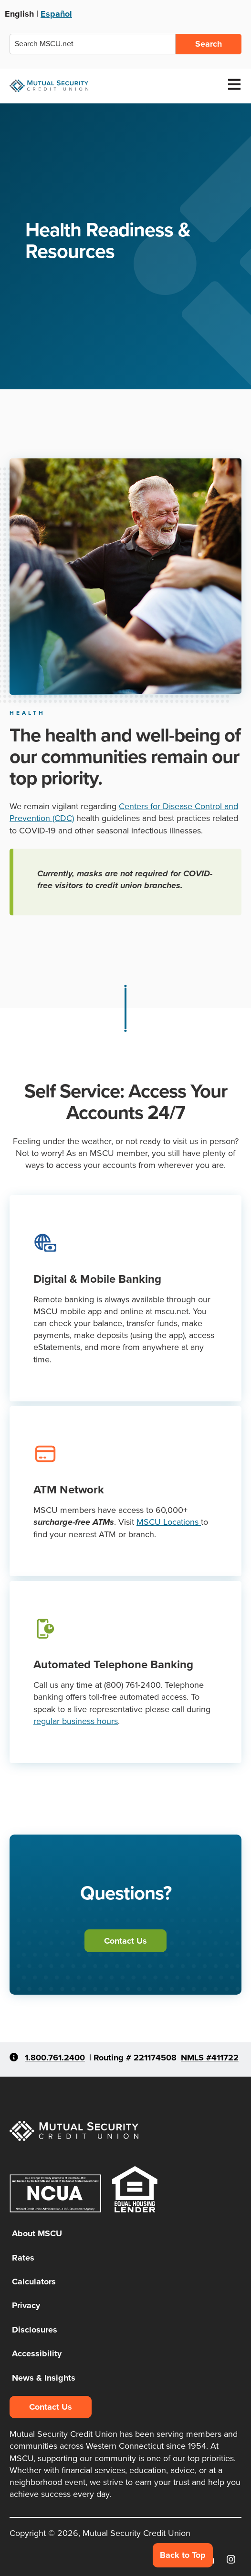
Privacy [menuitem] (26, 2305)
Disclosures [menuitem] (34, 2329)
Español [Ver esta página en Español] (56, 14)
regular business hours (75, 1721)
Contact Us (125, 1941)
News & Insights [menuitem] (43, 2378)
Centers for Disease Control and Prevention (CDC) (124, 812)
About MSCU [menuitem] (37, 2233)
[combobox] (93, 44)
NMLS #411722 (210, 2057)
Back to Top (183, 2555)
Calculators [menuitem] (34, 2281)
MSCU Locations (168, 1522)
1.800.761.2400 (55, 2057)
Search (208, 44)
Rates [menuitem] (23, 2257)
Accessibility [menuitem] (37, 2353)
